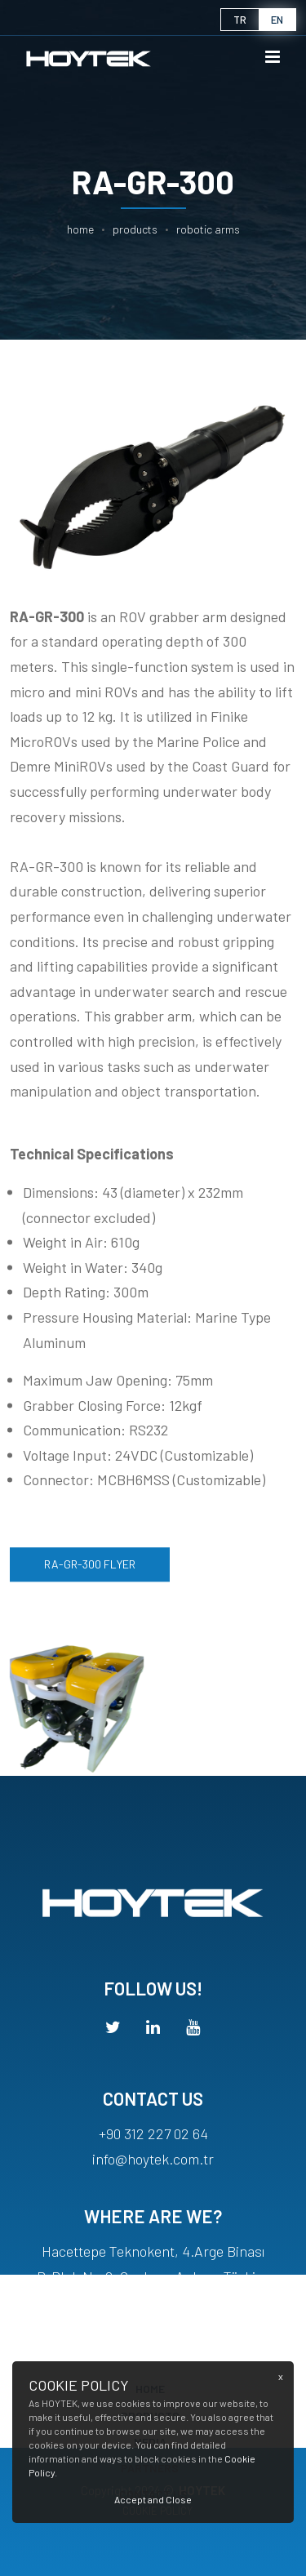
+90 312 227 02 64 (153, 2150)
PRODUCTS (135, 229)
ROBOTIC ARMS (208, 229)
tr (239, 19)
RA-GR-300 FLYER (89, 1573)
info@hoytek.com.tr (153, 2174)
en (277, 19)
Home (80, 229)
